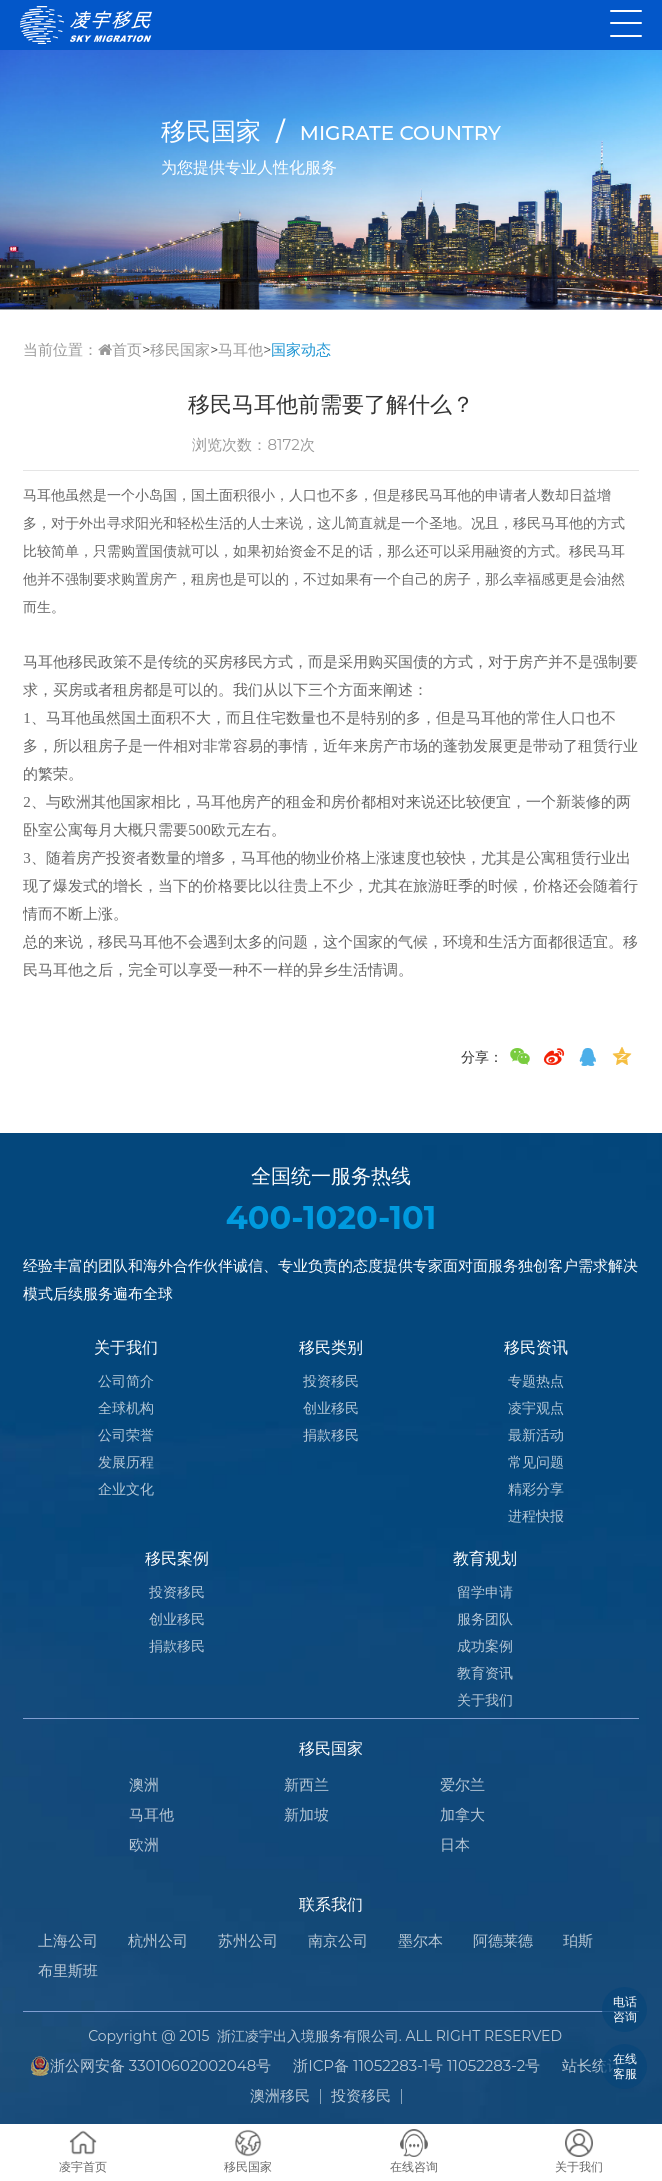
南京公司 (338, 1940)
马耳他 (240, 349)
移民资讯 (536, 1347)
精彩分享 (536, 1489)
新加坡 (306, 1814)
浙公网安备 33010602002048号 (151, 2066)
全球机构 (126, 1408)
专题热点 (536, 1381)
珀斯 (578, 1940)
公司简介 (126, 1381)
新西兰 (306, 1784)
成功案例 (485, 1646)
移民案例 (177, 1558)
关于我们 (126, 1347)
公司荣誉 (126, 1435)
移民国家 (180, 349)
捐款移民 (331, 1435)
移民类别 (331, 1347)
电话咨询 (625, 2008)
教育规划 (485, 1558)
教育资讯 (485, 1673)
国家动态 (301, 349)
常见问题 (536, 1462)
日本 (455, 1844)
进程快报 (536, 1516)
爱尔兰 (462, 1784)
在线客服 (625, 2065)
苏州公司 (248, 1940)
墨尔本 (420, 1940)
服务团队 (485, 1619)
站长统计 (592, 2065)
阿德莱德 (503, 1940)
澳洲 (144, 1784)
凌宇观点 (536, 1408)
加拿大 (462, 1814)
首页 (120, 349)
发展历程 (126, 1462)
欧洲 (144, 1844)
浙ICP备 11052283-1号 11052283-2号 (416, 2065)
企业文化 (126, 1489)
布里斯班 (68, 1970)
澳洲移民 (280, 2095)
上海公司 (68, 1940)
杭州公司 (158, 1940)
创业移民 (331, 1408)
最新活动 (536, 1435)
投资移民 (331, 1381)
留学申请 (485, 1592)
